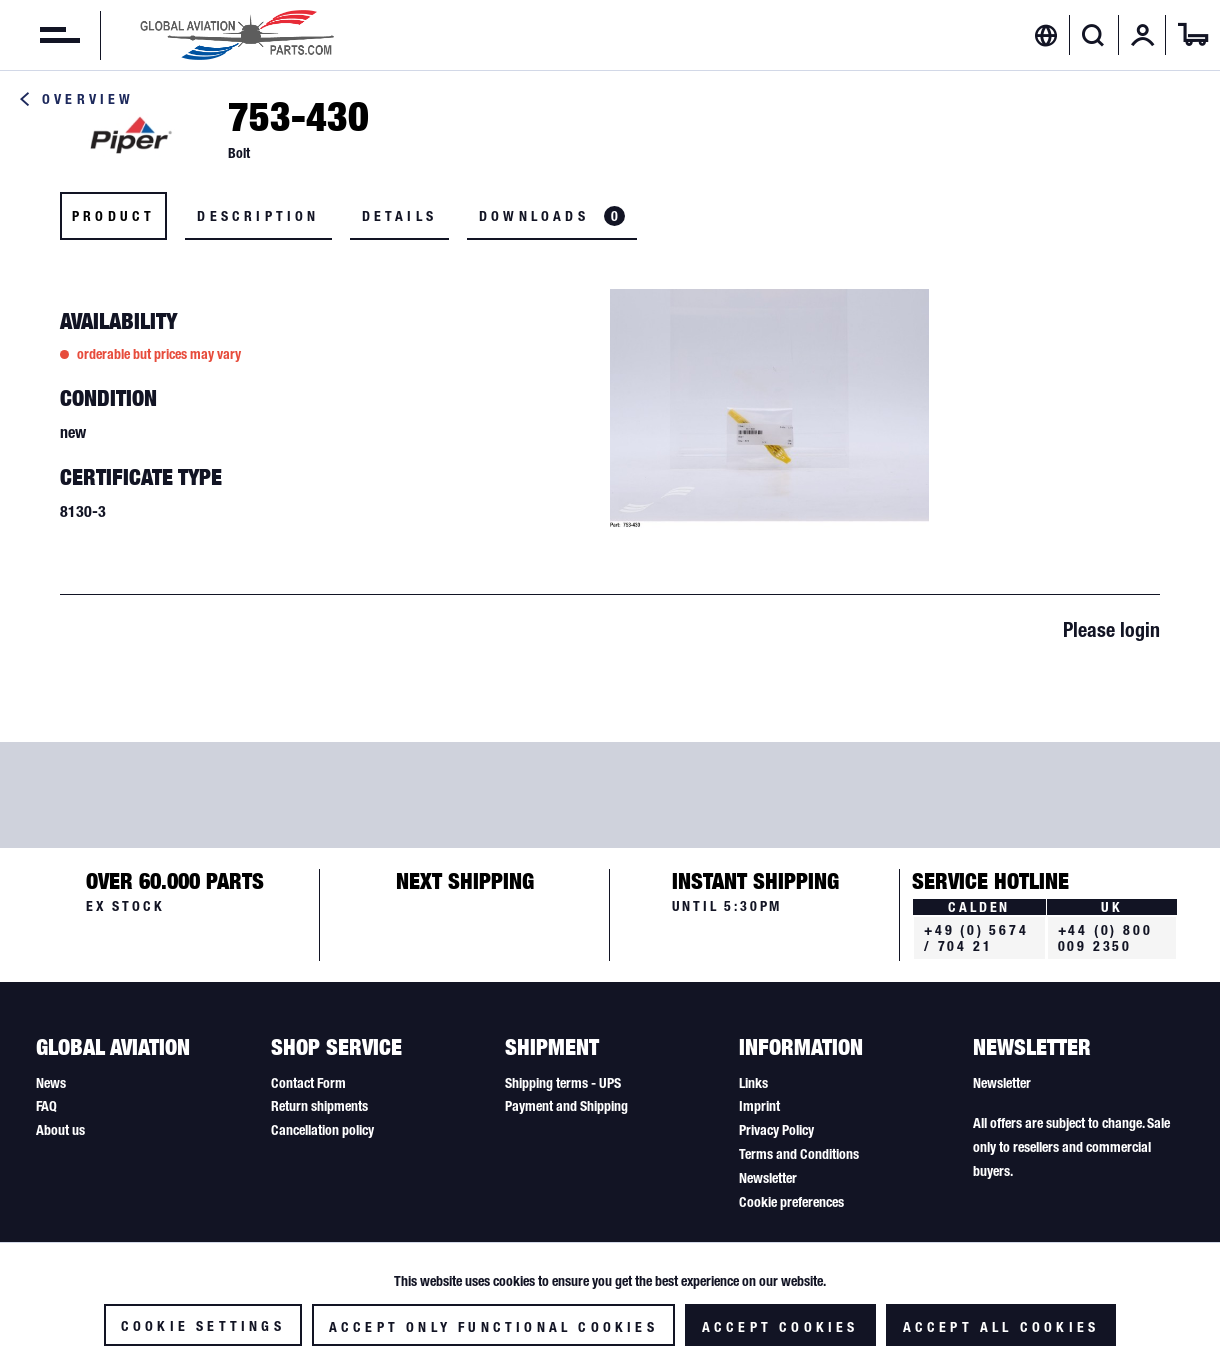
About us (60, 1130)
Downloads (552, 216)
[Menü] (40, 35)
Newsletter (768, 1178)
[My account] (1143, 35)
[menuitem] (40, 35)
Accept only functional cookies (493, 1327)
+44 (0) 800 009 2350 (1105, 938)
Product (113, 216)
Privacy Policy (776, 1130)
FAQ (46, 1106)
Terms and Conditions (799, 1154)
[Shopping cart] (1193, 35)
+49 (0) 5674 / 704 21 (976, 938)
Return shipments (319, 1106)
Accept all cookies (1001, 1327)
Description (258, 216)
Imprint (759, 1106)
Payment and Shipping (566, 1106)
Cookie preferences (791, 1202)
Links (753, 1083)
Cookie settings (203, 1326)
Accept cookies (780, 1327)
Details (399, 216)
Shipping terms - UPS (563, 1083)
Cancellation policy (322, 1130)
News (51, 1083)
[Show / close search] (1093, 35)
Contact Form (308, 1083)
